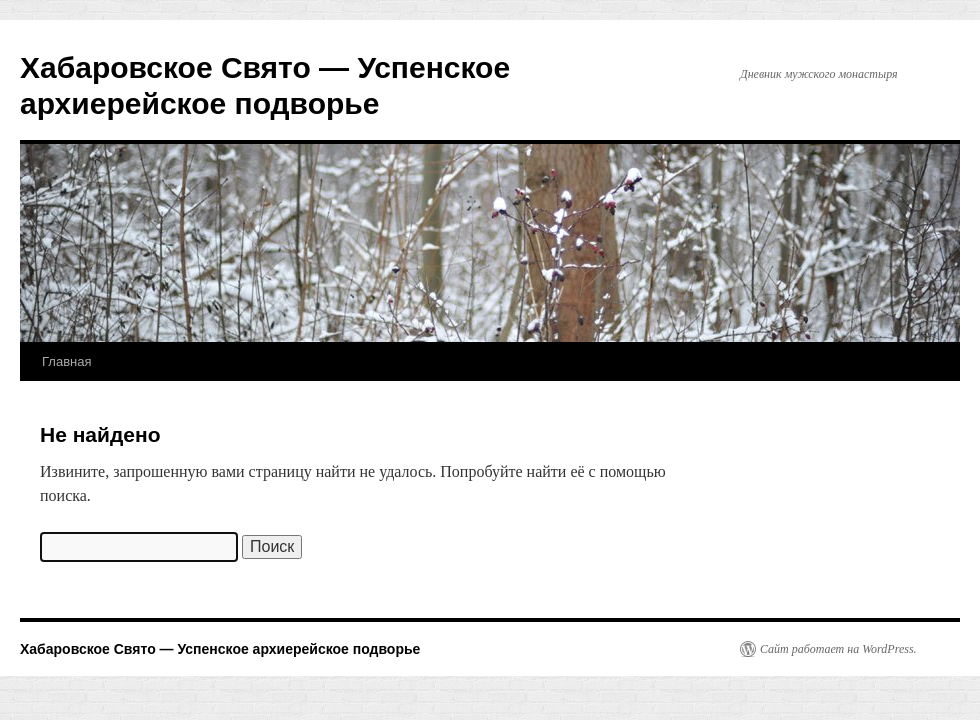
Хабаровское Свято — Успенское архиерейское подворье (220, 649)
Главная (66, 361)
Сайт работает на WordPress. (838, 649)
